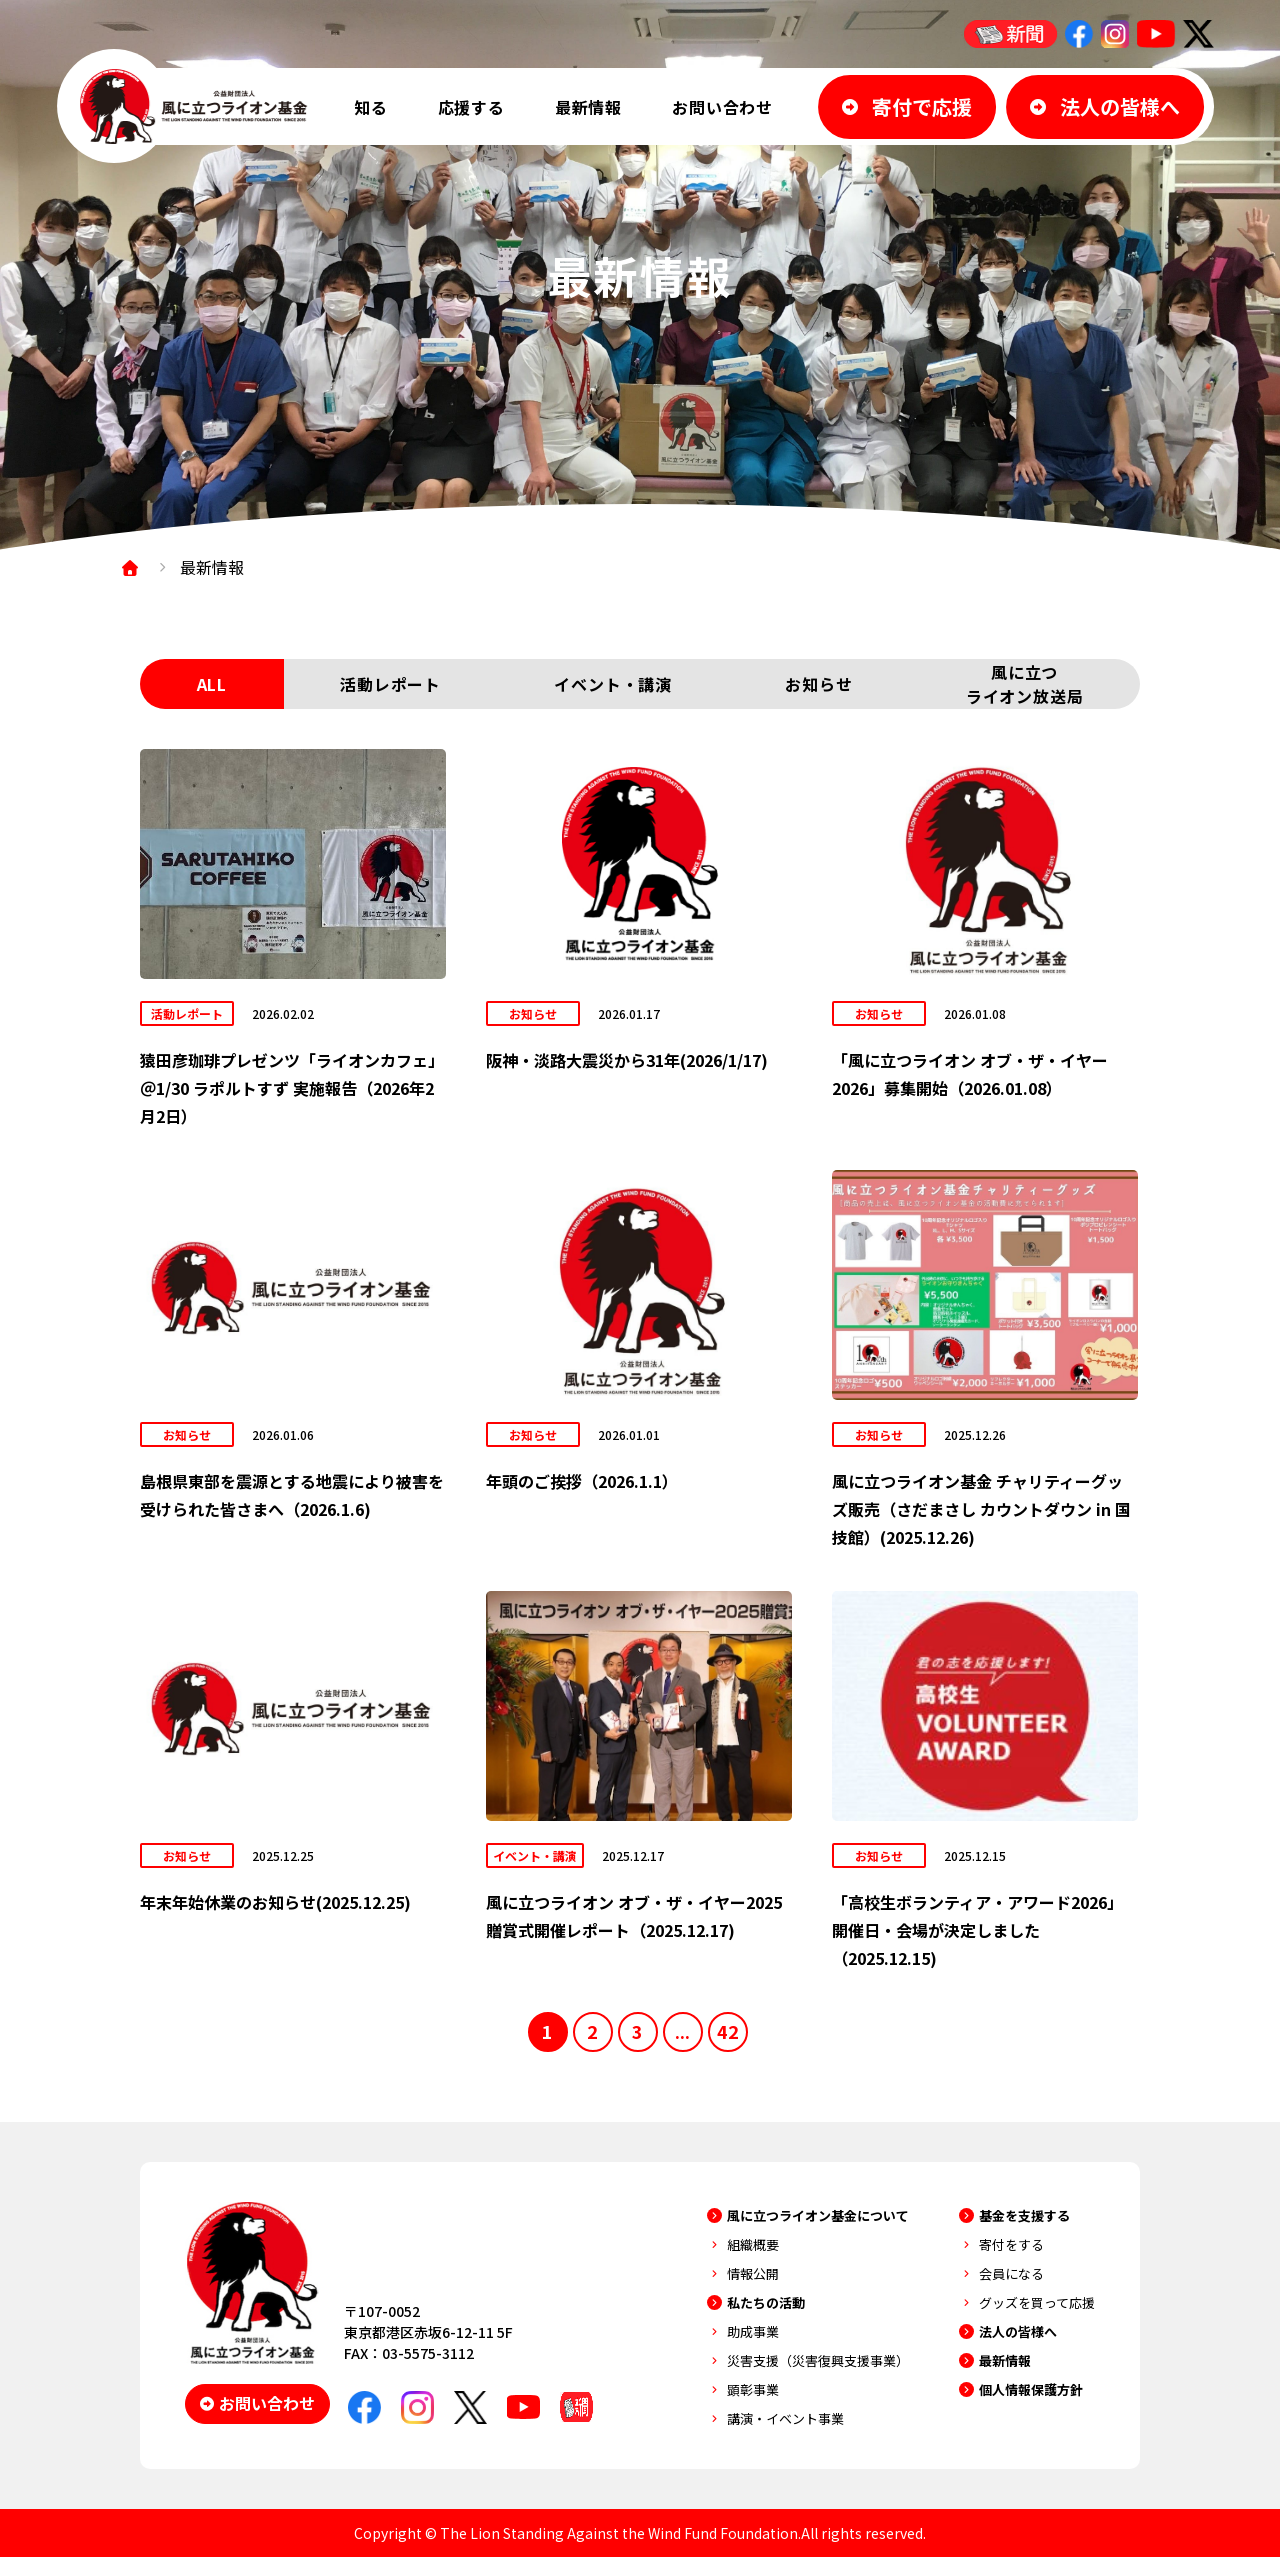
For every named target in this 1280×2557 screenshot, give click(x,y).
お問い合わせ (722, 107)
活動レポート (390, 684)
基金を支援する (1024, 2215)
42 (728, 2031)
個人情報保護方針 (1031, 2389)
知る (371, 107)
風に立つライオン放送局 (1025, 684)
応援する (471, 107)
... (682, 2031)
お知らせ (818, 684)
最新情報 (588, 107)
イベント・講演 (613, 684)
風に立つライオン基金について (818, 2215)
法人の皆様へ (1018, 2331)
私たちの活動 (766, 2302)
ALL (212, 684)
